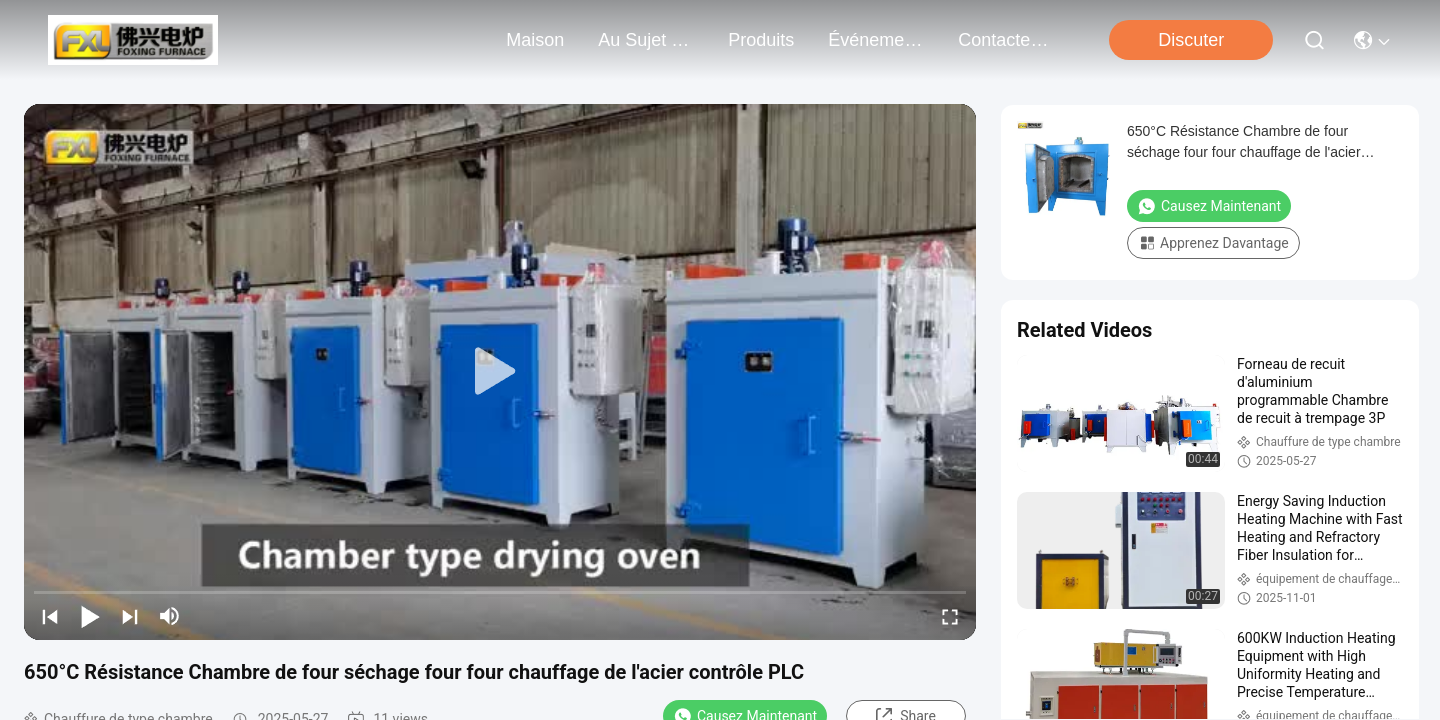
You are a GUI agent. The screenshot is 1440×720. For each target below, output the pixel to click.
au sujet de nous (646, 40)
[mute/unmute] (170, 616)
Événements (876, 40)
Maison (535, 40)
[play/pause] (90, 616)
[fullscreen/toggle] (950, 616)
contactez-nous (1006, 40)
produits (761, 40)
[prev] (50, 616)
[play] (500, 372)
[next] (130, 616)
